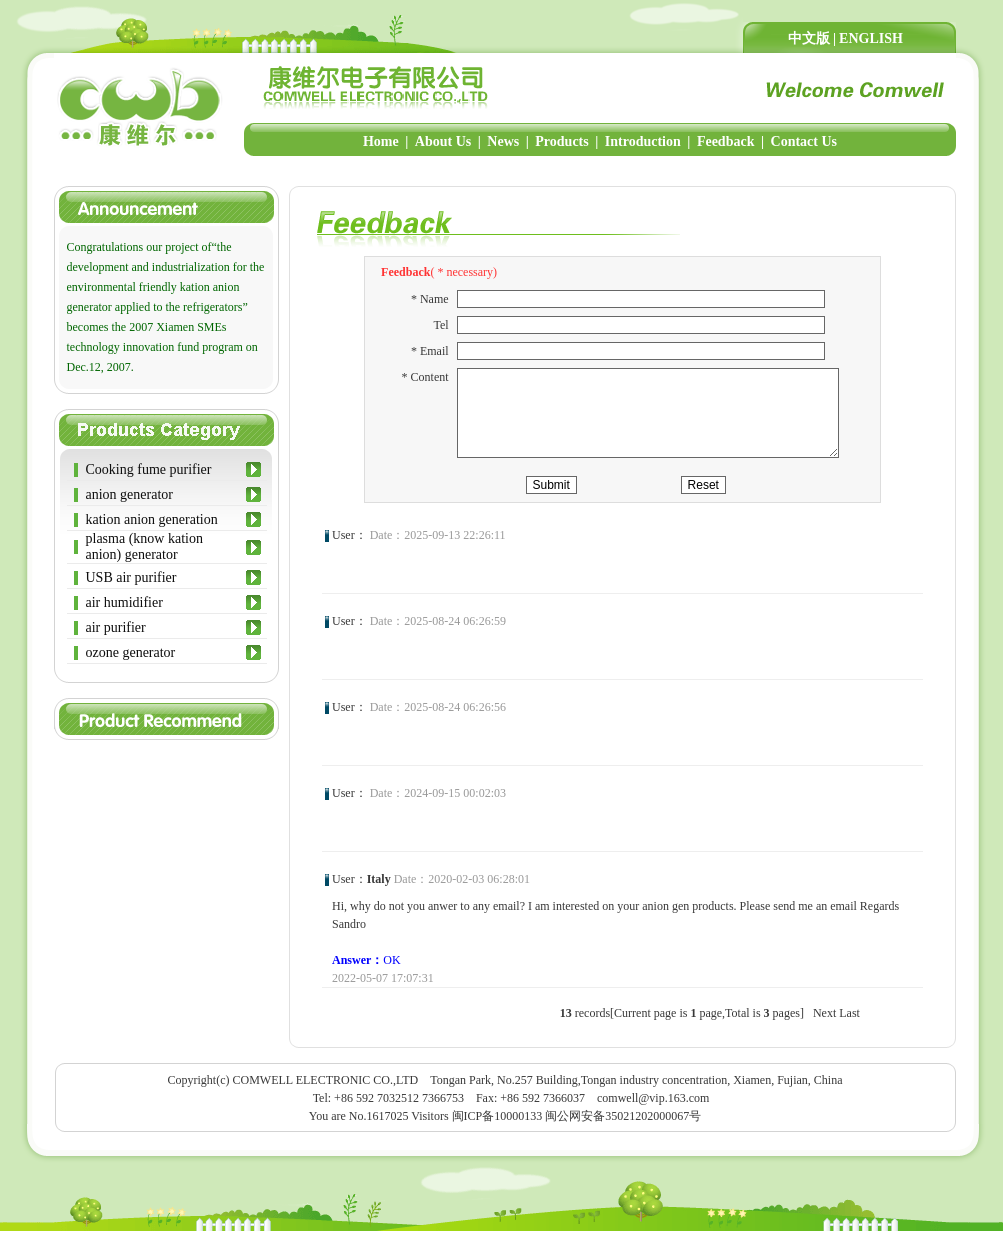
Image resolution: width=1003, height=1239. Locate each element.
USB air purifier (131, 577)
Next (824, 1021)
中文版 (809, 38)
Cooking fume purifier (149, 469)
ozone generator (131, 652)
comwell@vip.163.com (653, 1106)
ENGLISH (871, 38)
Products (561, 141)
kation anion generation (152, 519)
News (503, 141)
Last (849, 1021)
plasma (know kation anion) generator (144, 546)
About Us (443, 141)
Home (381, 141)
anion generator (129, 494)
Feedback (726, 141)
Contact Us (804, 141)
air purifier (116, 627)
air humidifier (124, 602)
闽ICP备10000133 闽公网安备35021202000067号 (577, 1124)
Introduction (643, 141)
